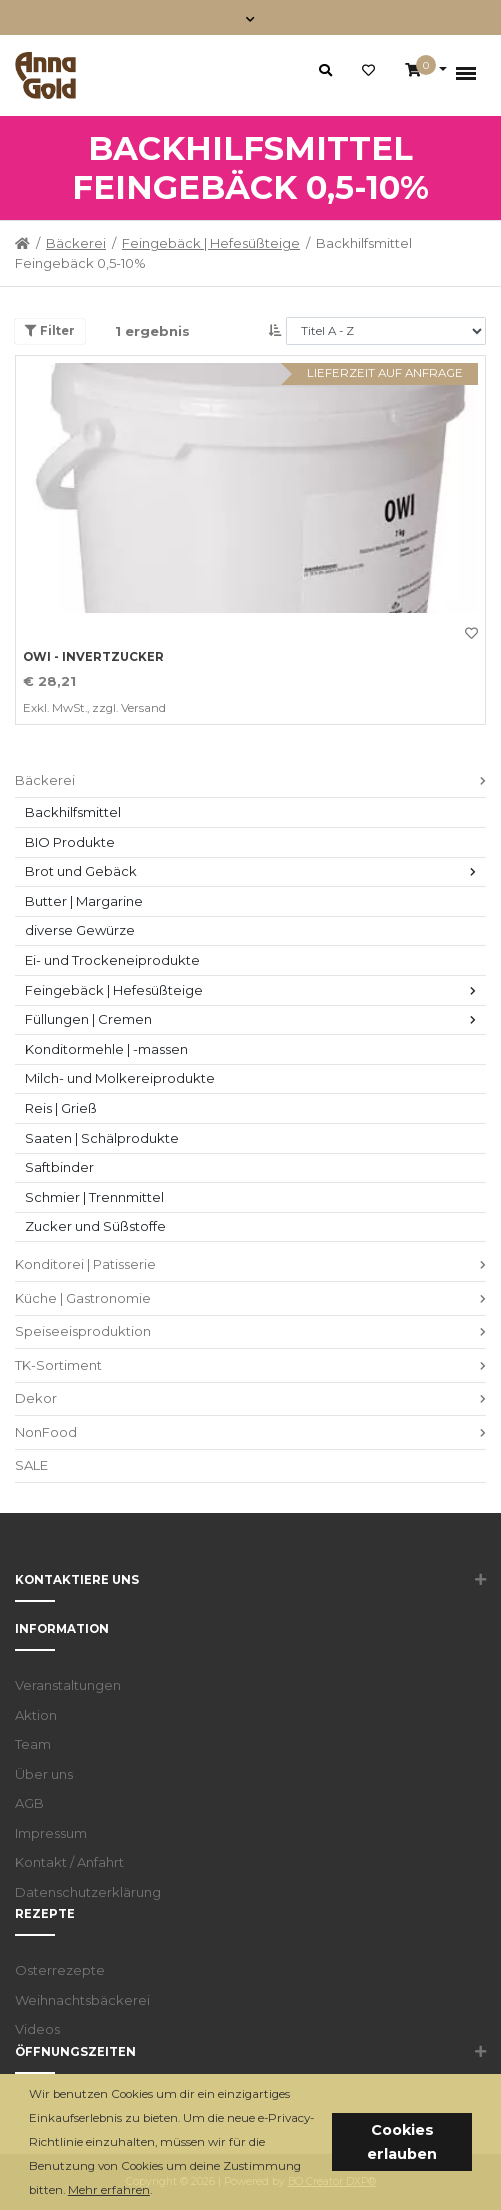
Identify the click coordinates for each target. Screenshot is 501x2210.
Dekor (36, 1398)
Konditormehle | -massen (106, 1049)
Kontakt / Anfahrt (69, 1862)
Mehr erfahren (109, 2190)
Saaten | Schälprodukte (102, 1138)
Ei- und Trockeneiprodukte (112, 960)
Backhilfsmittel (73, 812)
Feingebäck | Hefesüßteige (211, 243)
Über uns (44, 1774)
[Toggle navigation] (250, 17)
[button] (157, 2191)
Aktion (36, 1715)
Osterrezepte (60, 1970)
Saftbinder (59, 1167)
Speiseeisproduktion (83, 1331)
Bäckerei (76, 243)
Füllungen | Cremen (88, 1019)
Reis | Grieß (61, 1108)
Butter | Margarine (84, 901)
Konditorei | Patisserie (85, 1264)
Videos (37, 2029)
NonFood (46, 1432)
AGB (29, 1803)
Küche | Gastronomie (83, 1298)
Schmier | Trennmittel (94, 1197)
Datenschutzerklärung (88, 1892)
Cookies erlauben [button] (402, 2142)
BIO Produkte (70, 842)
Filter (50, 331)
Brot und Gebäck (81, 871)
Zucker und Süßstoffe (95, 1226)
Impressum (51, 1833)
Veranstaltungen (68, 1685)
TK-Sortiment (58, 1365)
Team (33, 1744)
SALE (31, 1465)
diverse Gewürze (80, 930)
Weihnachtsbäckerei (82, 2000)
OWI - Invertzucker (93, 657)
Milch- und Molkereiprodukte (120, 1078)
